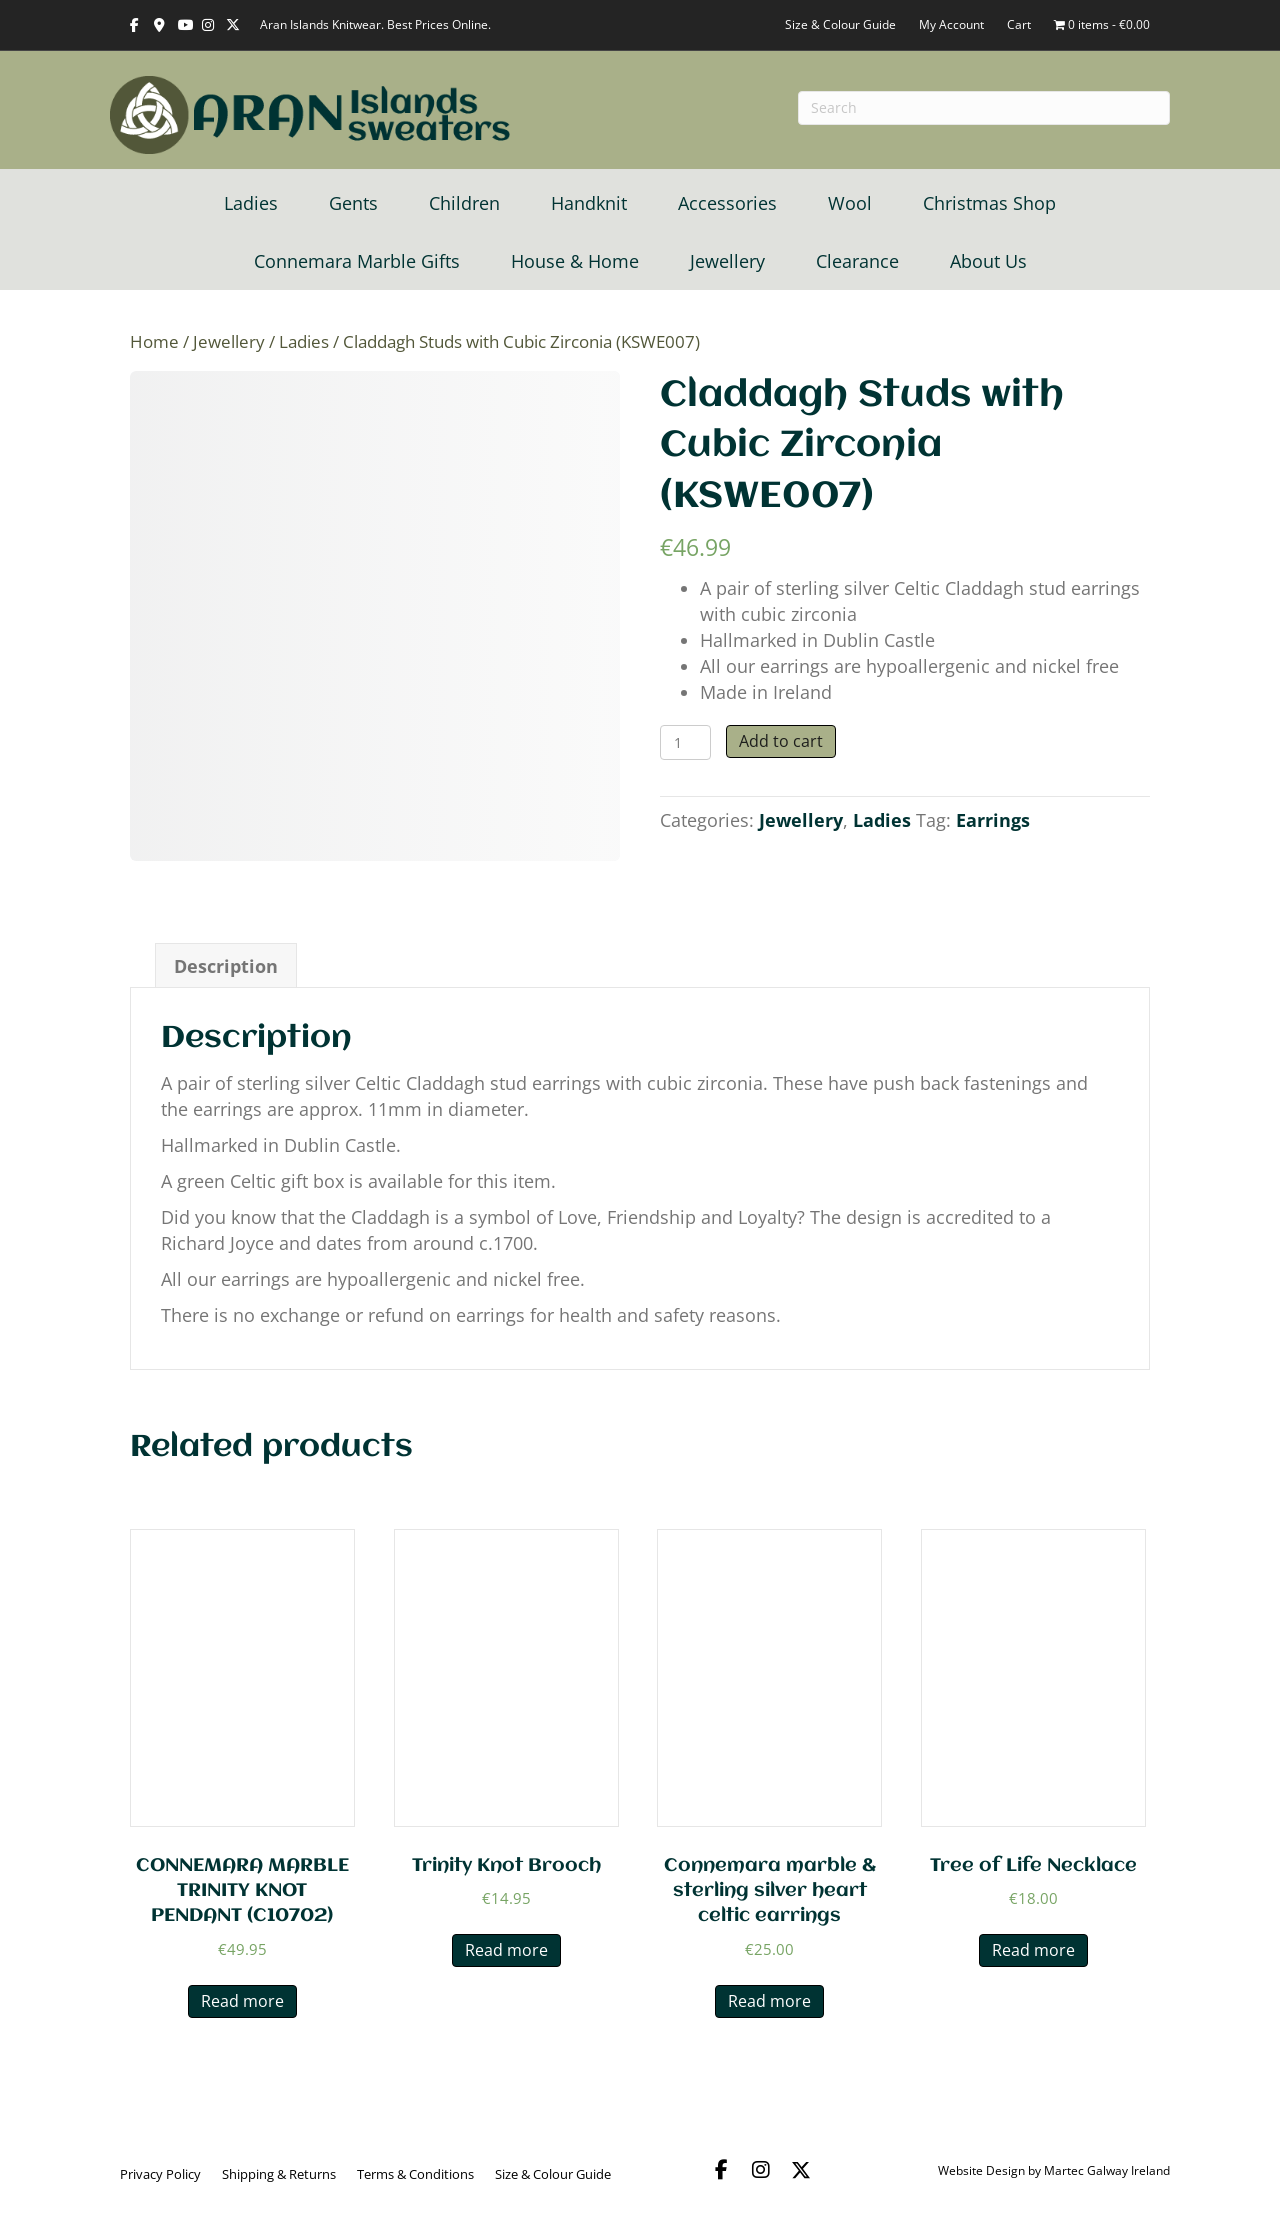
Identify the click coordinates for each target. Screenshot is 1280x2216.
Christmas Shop (989, 203)
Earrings (993, 820)
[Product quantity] (685, 742)
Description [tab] (226, 966)
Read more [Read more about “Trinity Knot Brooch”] (506, 1950)
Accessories (727, 203)
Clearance (857, 261)
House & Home (575, 261)
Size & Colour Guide (840, 24)
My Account (951, 24)
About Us (988, 261)
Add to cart (781, 741)
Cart (1019, 24)
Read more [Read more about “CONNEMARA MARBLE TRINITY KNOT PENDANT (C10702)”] (242, 2001)
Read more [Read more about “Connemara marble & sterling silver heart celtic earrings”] (769, 2001)
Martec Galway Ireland (1107, 2170)
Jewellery (727, 261)
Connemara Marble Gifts (357, 261)
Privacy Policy (160, 2174)
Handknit (589, 203)
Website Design (981, 2170)
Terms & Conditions (415, 2174)
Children (464, 203)
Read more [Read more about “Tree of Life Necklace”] (1033, 1950)
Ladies (251, 203)
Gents (353, 203)
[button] (721, 2170)
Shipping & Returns (279, 2174)
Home (154, 341)
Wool (850, 203)
